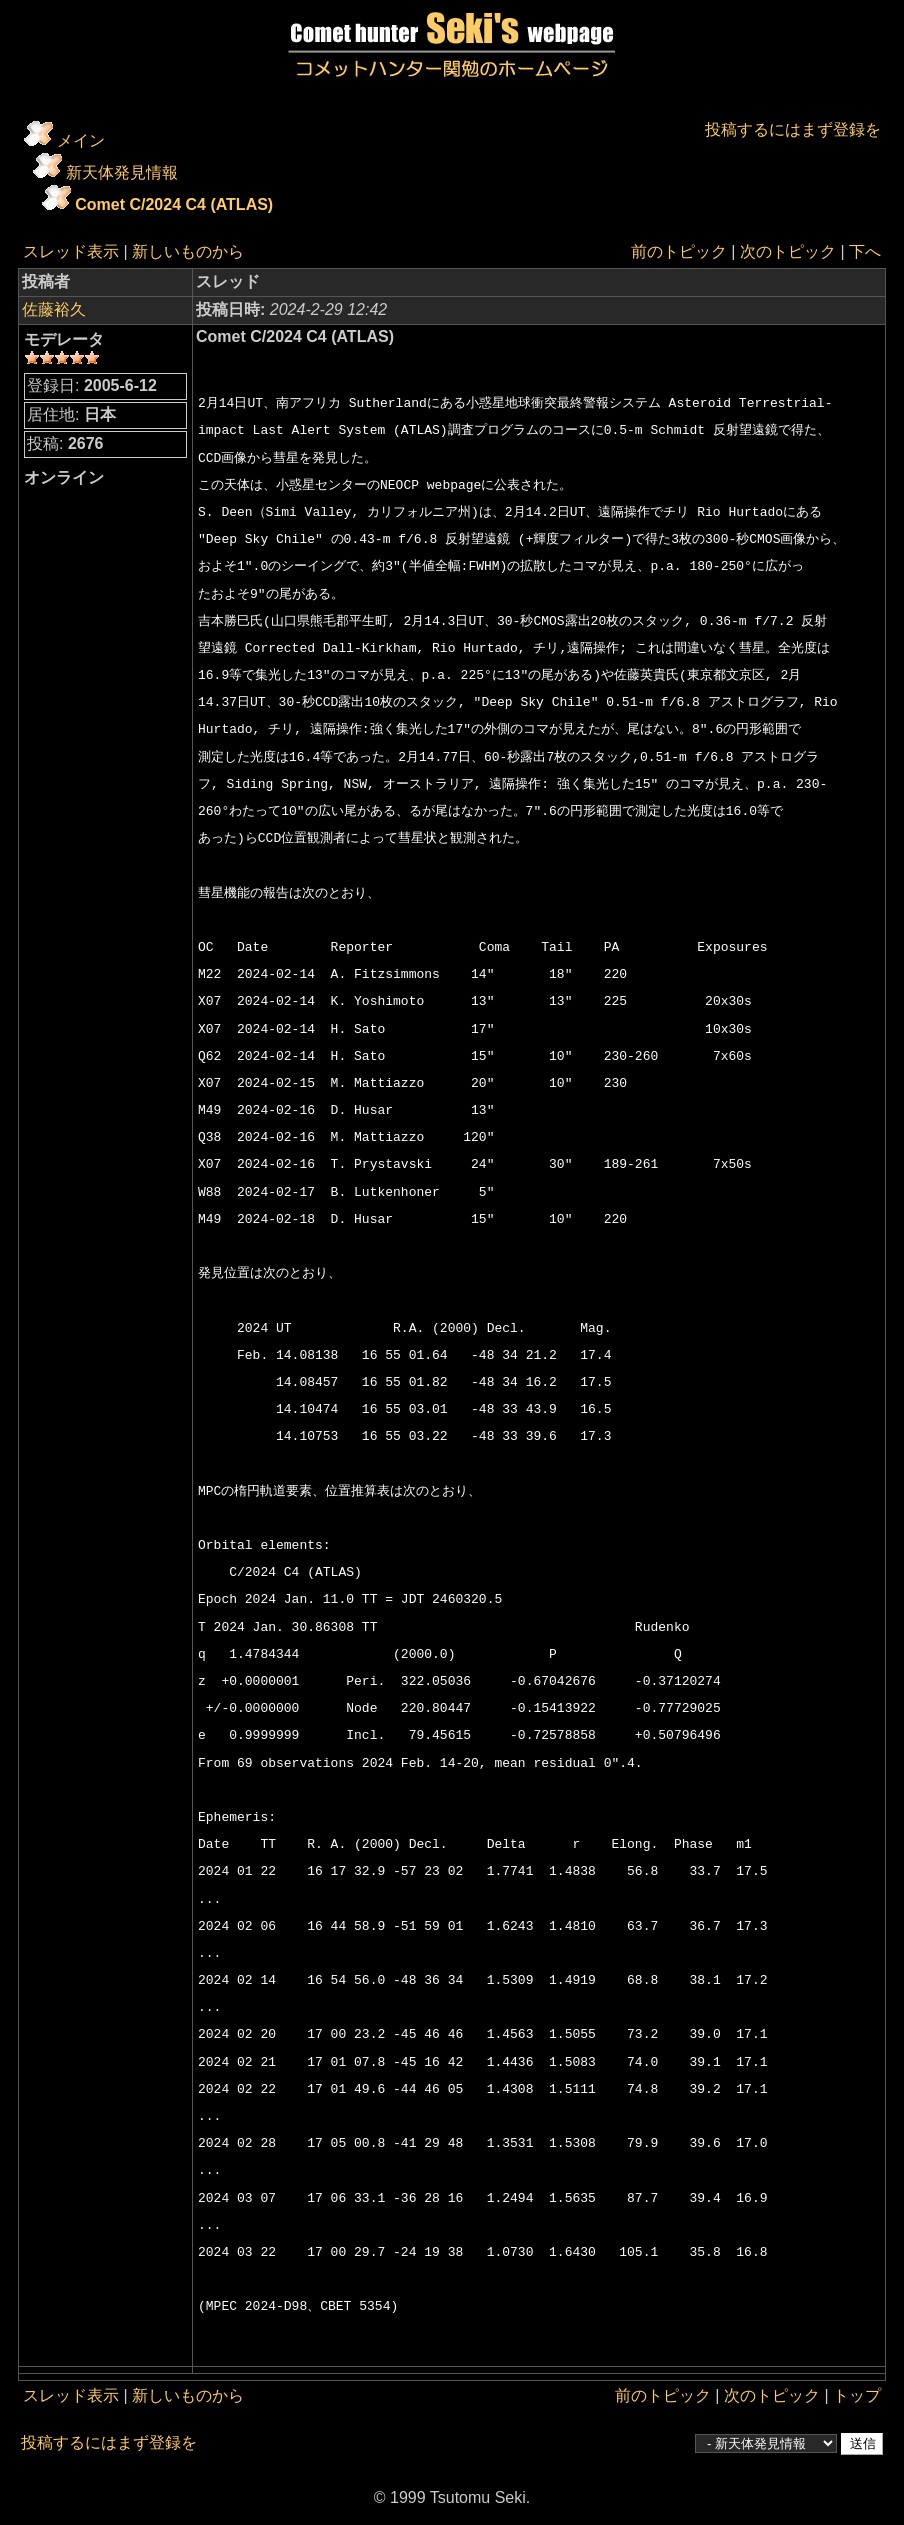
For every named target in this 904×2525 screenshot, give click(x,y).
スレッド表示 (71, 251)
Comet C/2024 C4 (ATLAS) (174, 204)
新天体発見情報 (122, 172)
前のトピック (679, 251)
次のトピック (788, 251)
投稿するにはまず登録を (793, 129)
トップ (857, 2395)
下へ (865, 251)
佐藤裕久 (54, 309)
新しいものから (188, 251)
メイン (81, 140)
